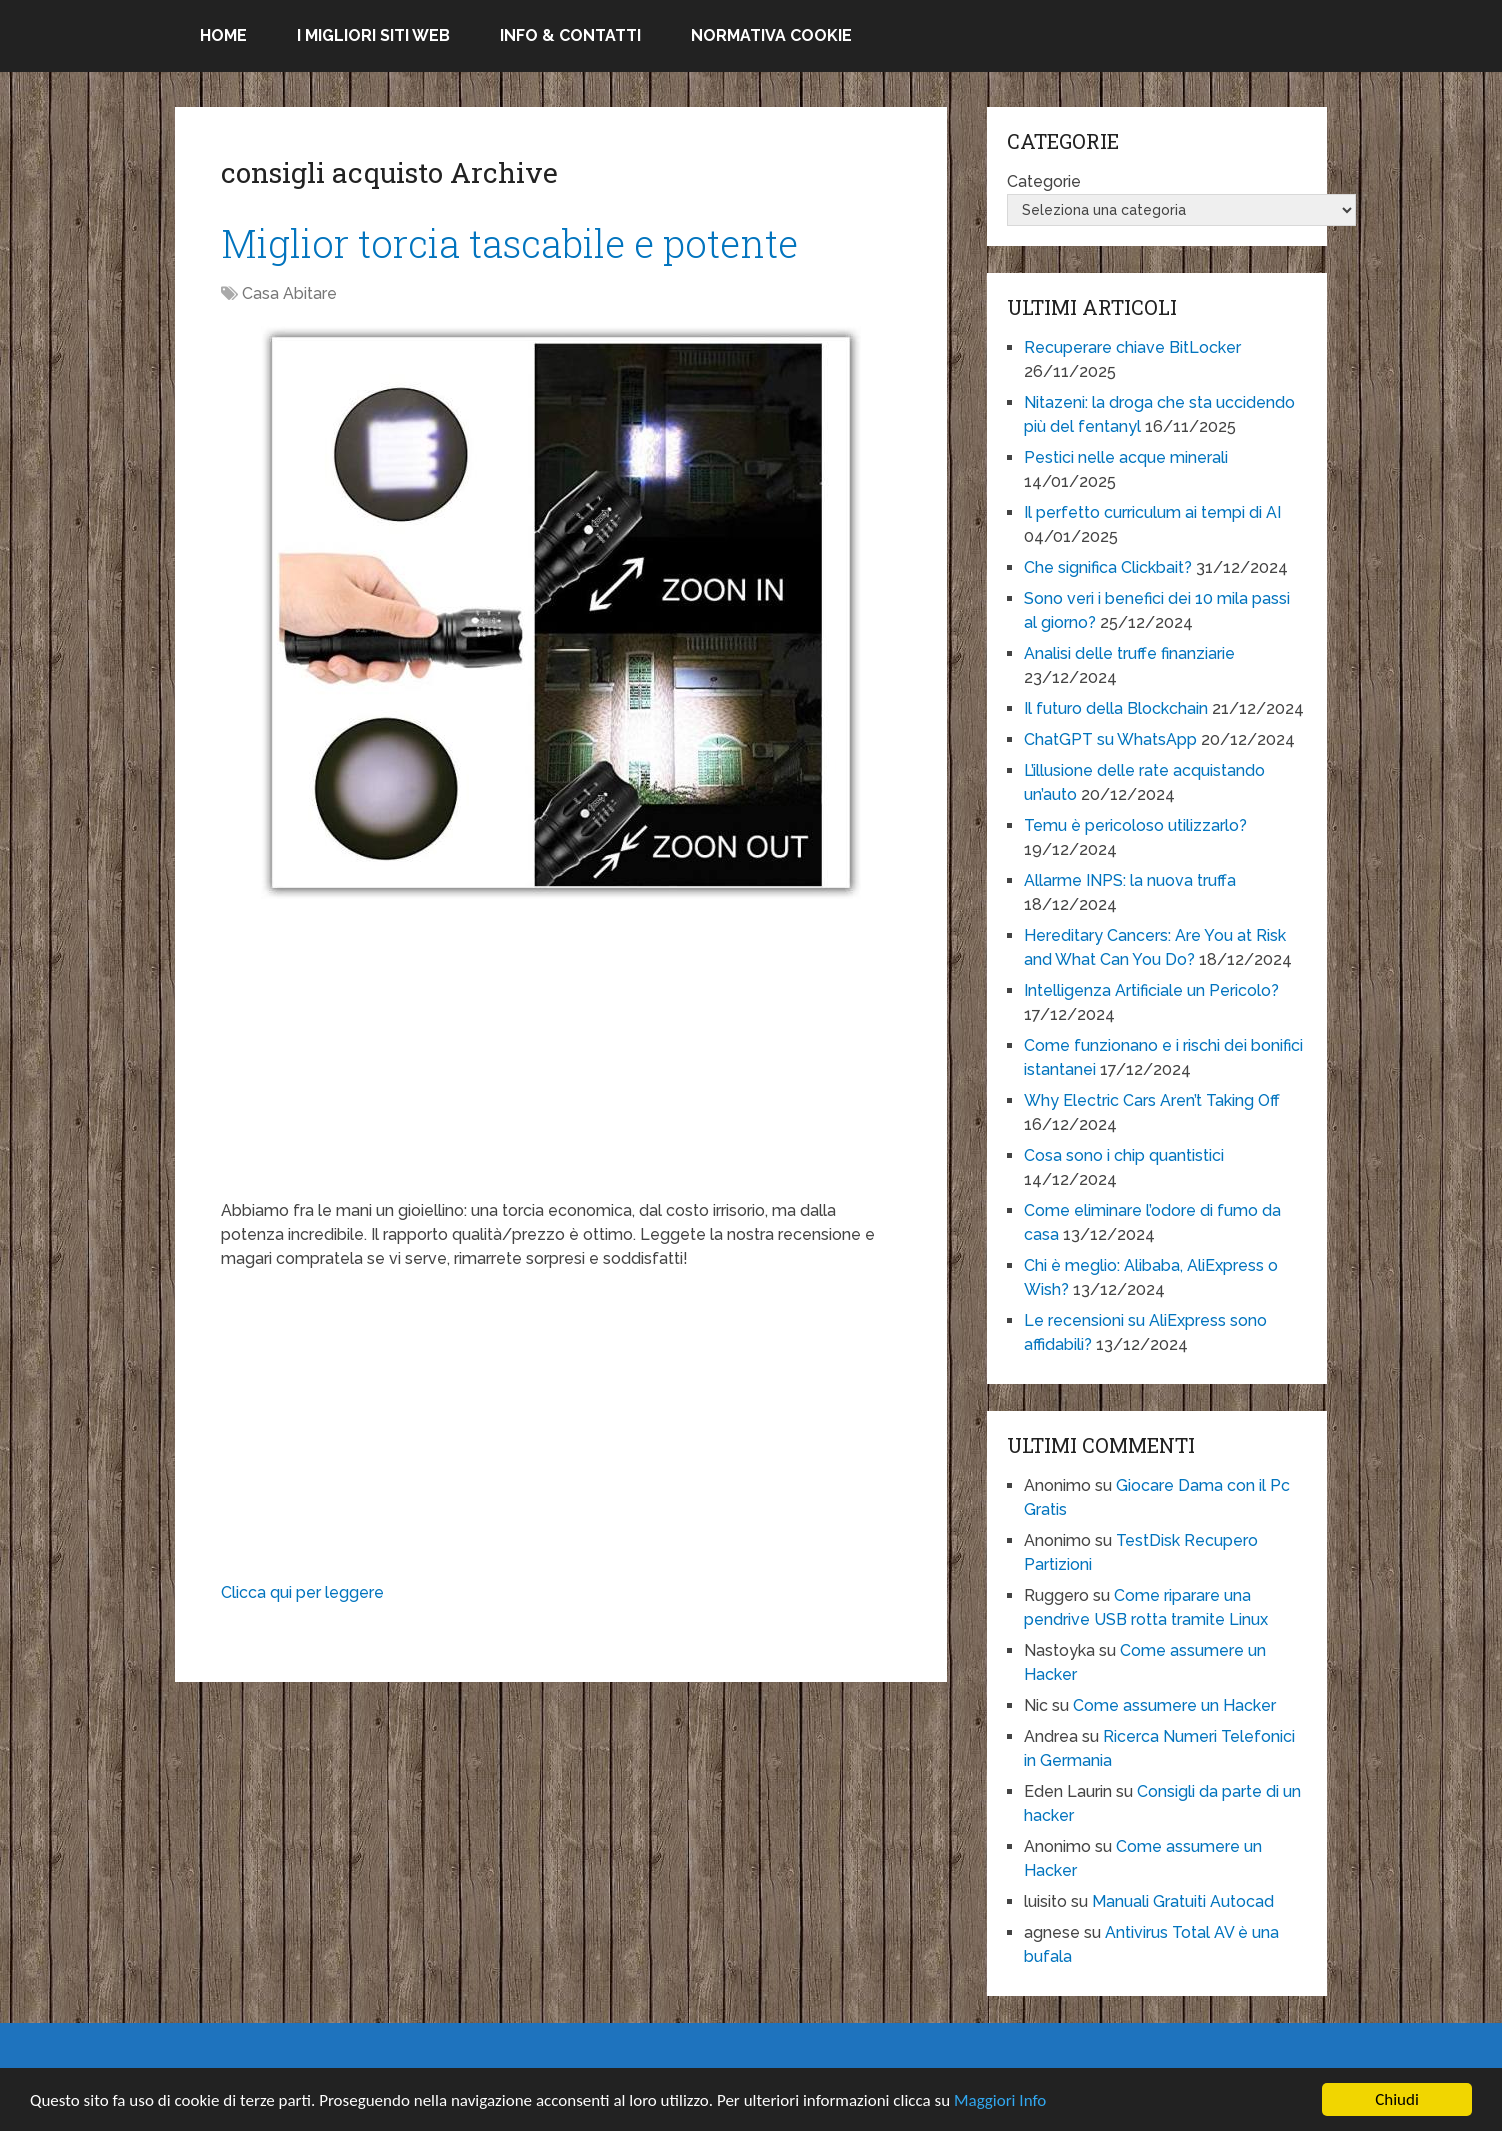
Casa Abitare (289, 293)
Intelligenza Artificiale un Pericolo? (1151, 990)
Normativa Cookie (771, 35)
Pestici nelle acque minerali (1126, 457)
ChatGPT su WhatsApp (1110, 739)
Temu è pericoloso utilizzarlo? (1135, 825)
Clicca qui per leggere (302, 1592)
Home (223, 35)
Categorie (1044, 181)
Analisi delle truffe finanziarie (1129, 653)
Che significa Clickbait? (1108, 567)
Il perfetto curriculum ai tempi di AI (1152, 512)
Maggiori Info (1000, 2100)
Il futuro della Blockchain (1116, 708)
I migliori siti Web (373, 35)
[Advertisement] (561, 1059)
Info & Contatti (570, 35)
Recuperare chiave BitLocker (1132, 347)
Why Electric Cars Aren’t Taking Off (1152, 1100)
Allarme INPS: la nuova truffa (1130, 880)
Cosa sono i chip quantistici (1124, 1155)
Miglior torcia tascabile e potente (509, 243)
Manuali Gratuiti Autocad (1183, 1901)
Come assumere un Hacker (1174, 1705)
